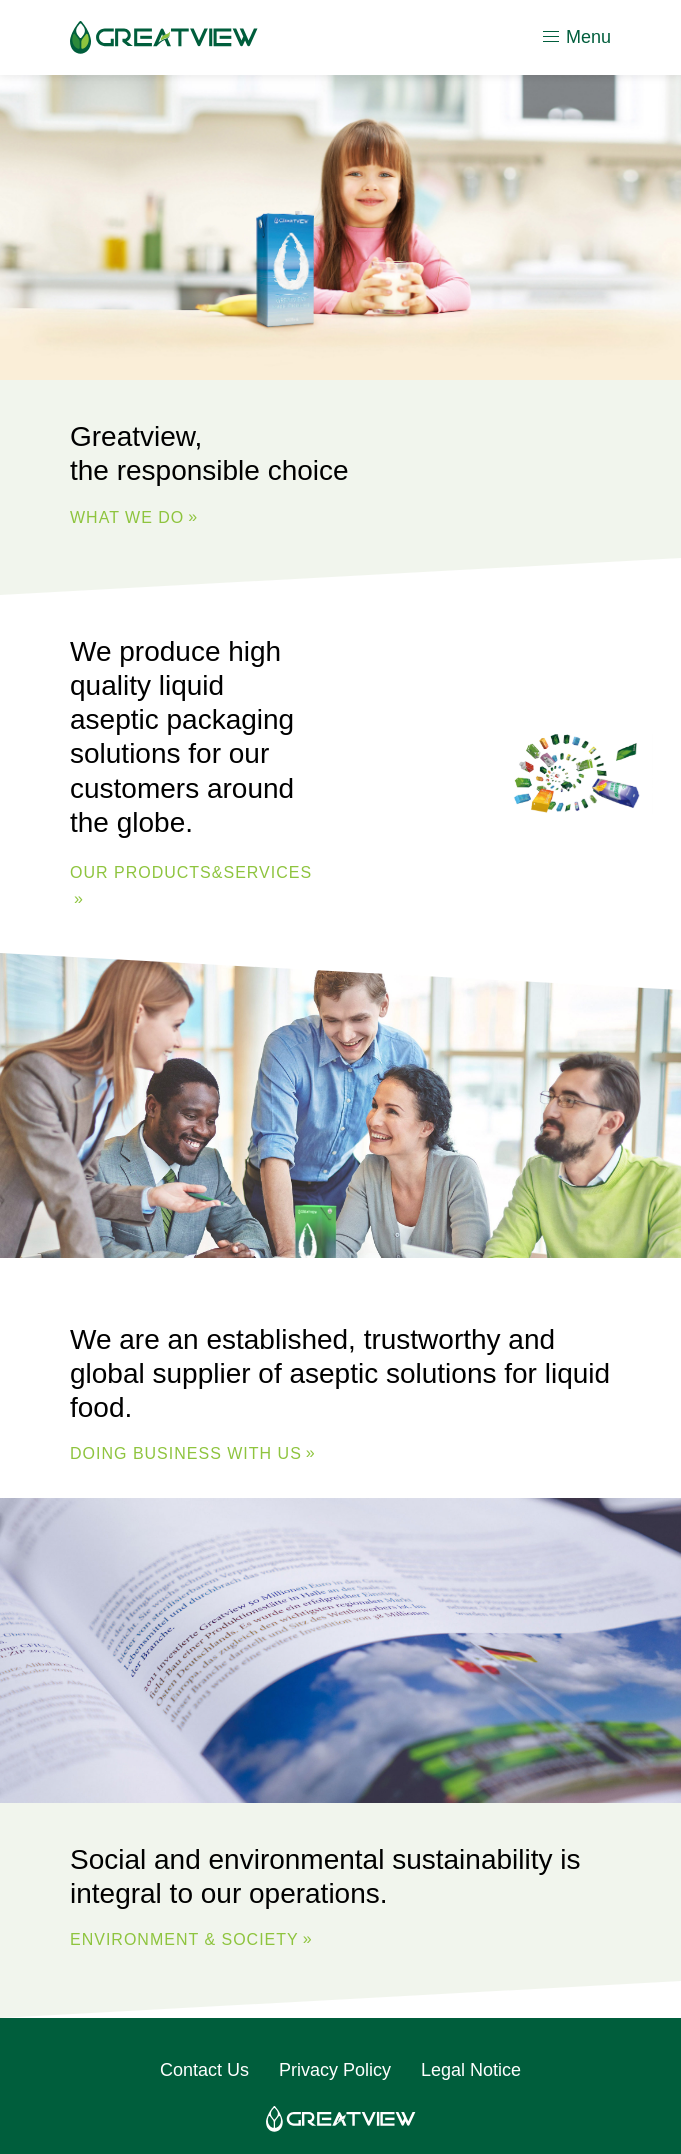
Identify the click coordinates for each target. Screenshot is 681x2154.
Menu (576, 37)
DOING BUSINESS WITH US (186, 1453)
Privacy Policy (335, 2070)
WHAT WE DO (127, 517)
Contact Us (204, 2070)
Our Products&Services (191, 872)
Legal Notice (471, 2070)
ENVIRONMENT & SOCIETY (184, 1939)
